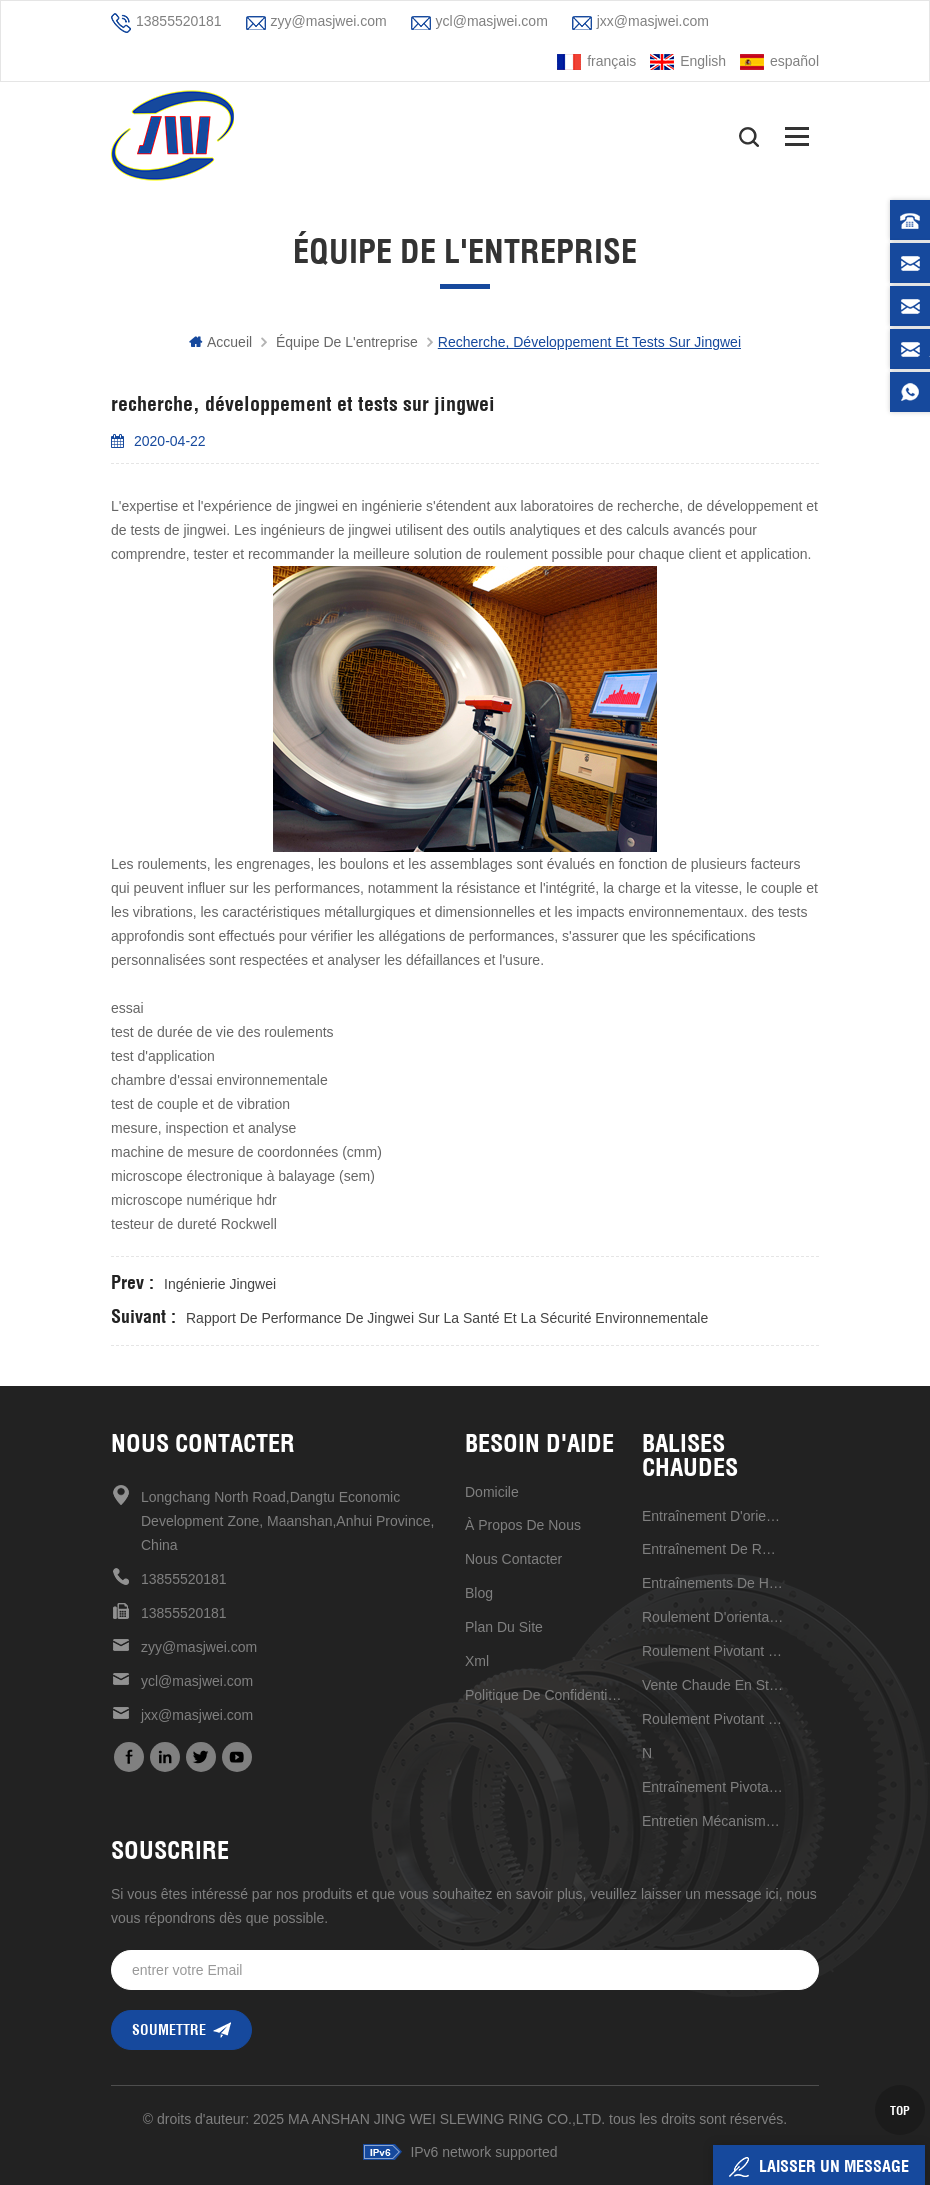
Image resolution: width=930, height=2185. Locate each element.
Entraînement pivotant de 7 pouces (713, 1787)
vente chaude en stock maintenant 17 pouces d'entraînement (713, 1685)
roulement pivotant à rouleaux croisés (713, 1651)
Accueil (220, 342)
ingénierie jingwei (220, 1284)
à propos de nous (523, 1525)
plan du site (504, 1627)
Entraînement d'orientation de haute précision (713, 1516)
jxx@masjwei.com (653, 21)
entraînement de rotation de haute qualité (713, 1549)
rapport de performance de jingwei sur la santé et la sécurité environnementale (447, 1318)
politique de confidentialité (546, 1695)
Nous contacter (513, 1559)
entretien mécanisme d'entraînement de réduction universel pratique (713, 1821)
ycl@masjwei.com (492, 21)
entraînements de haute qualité (713, 1583)
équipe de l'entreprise (347, 342)
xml (477, 1661)
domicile (492, 1492)
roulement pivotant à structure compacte (713, 1719)
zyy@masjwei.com (329, 21)
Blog (479, 1593)
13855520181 (179, 21)
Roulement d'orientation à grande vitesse (713, 1617)
